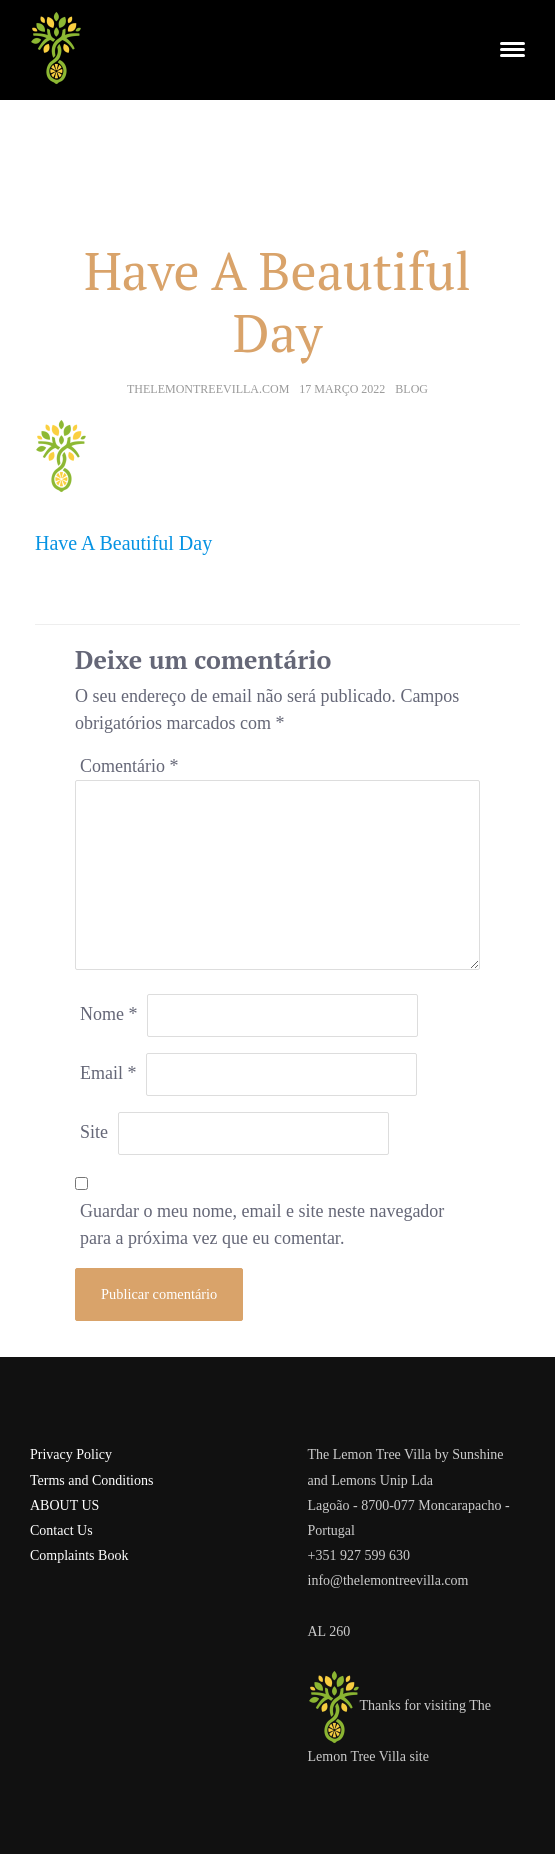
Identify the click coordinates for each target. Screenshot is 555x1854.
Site (94, 1132)
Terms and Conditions (91, 1480)
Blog (411, 389)
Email (108, 1073)
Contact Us (61, 1530)
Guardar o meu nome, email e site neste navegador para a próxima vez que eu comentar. (262, 1224)
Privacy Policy (71, 1454)
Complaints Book (79, 1555)
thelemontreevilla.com (208, 389)
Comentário (129, 766)
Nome (109, 1014)
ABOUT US (64, 1505)
